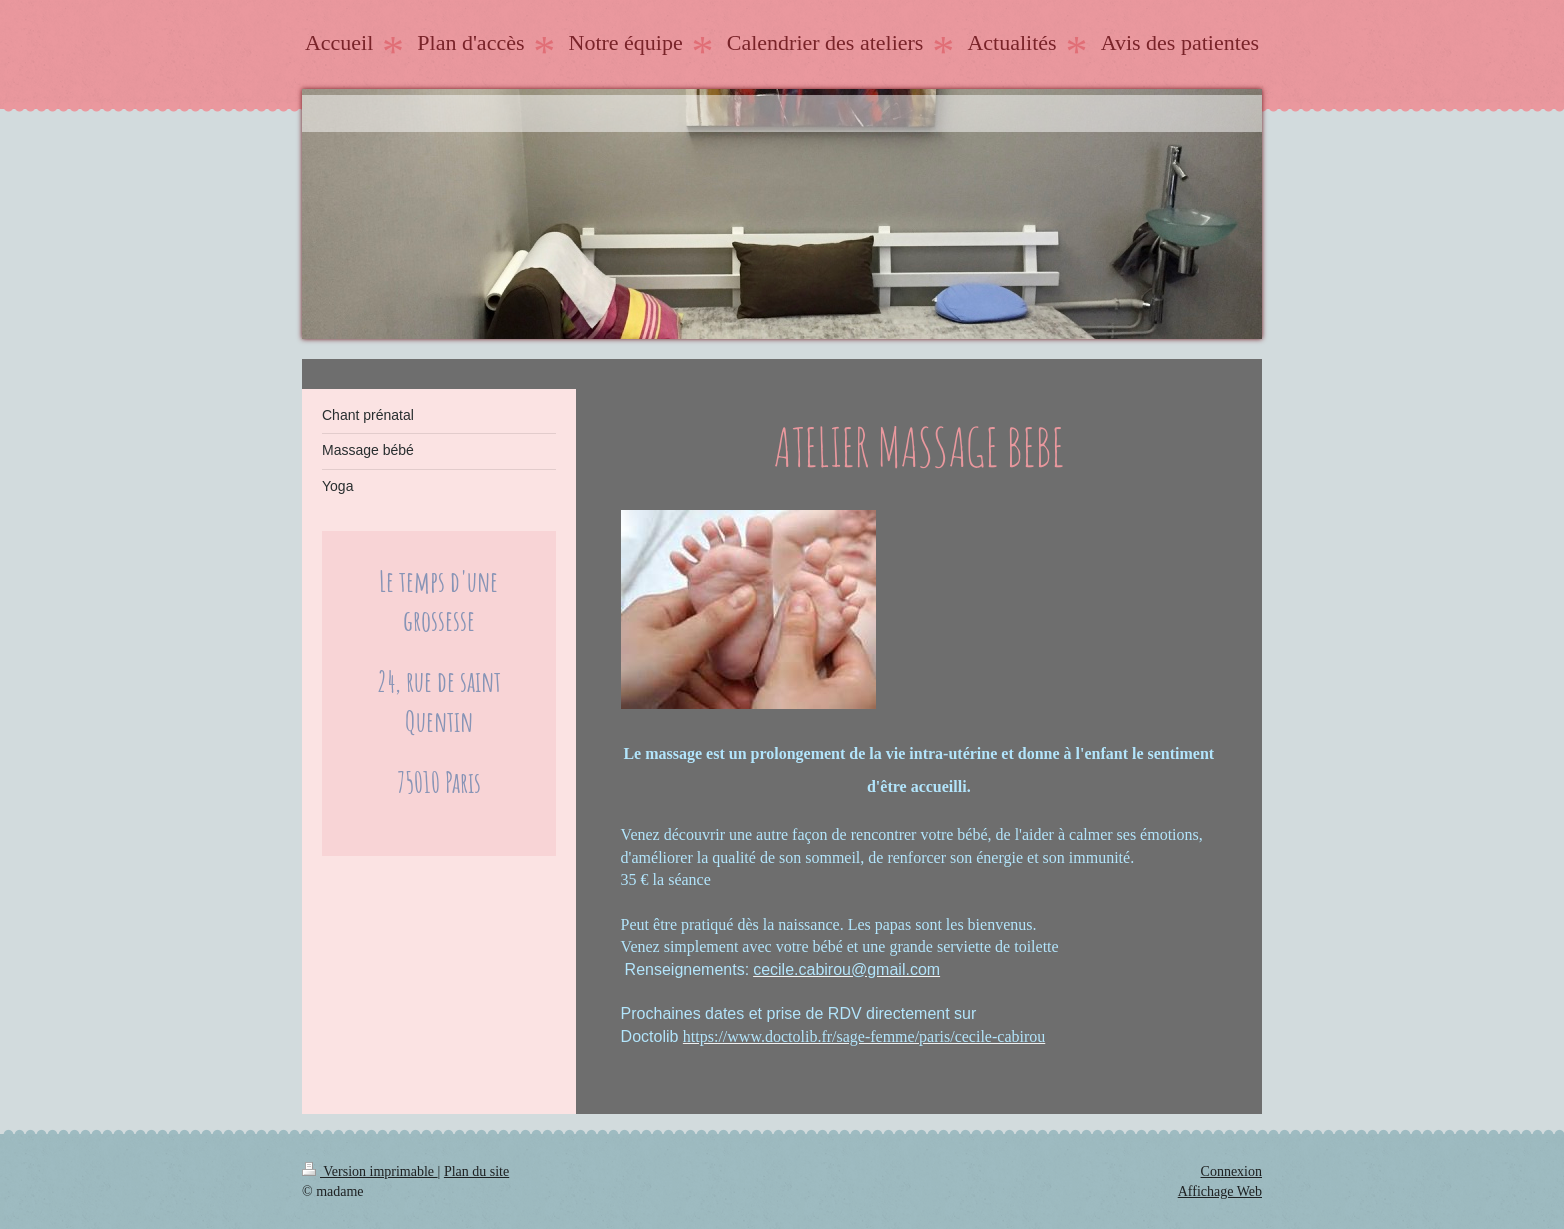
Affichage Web (1220, 1191)
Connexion (1231, 1171)
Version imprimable (370, 1171)
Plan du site (476, 1171)
